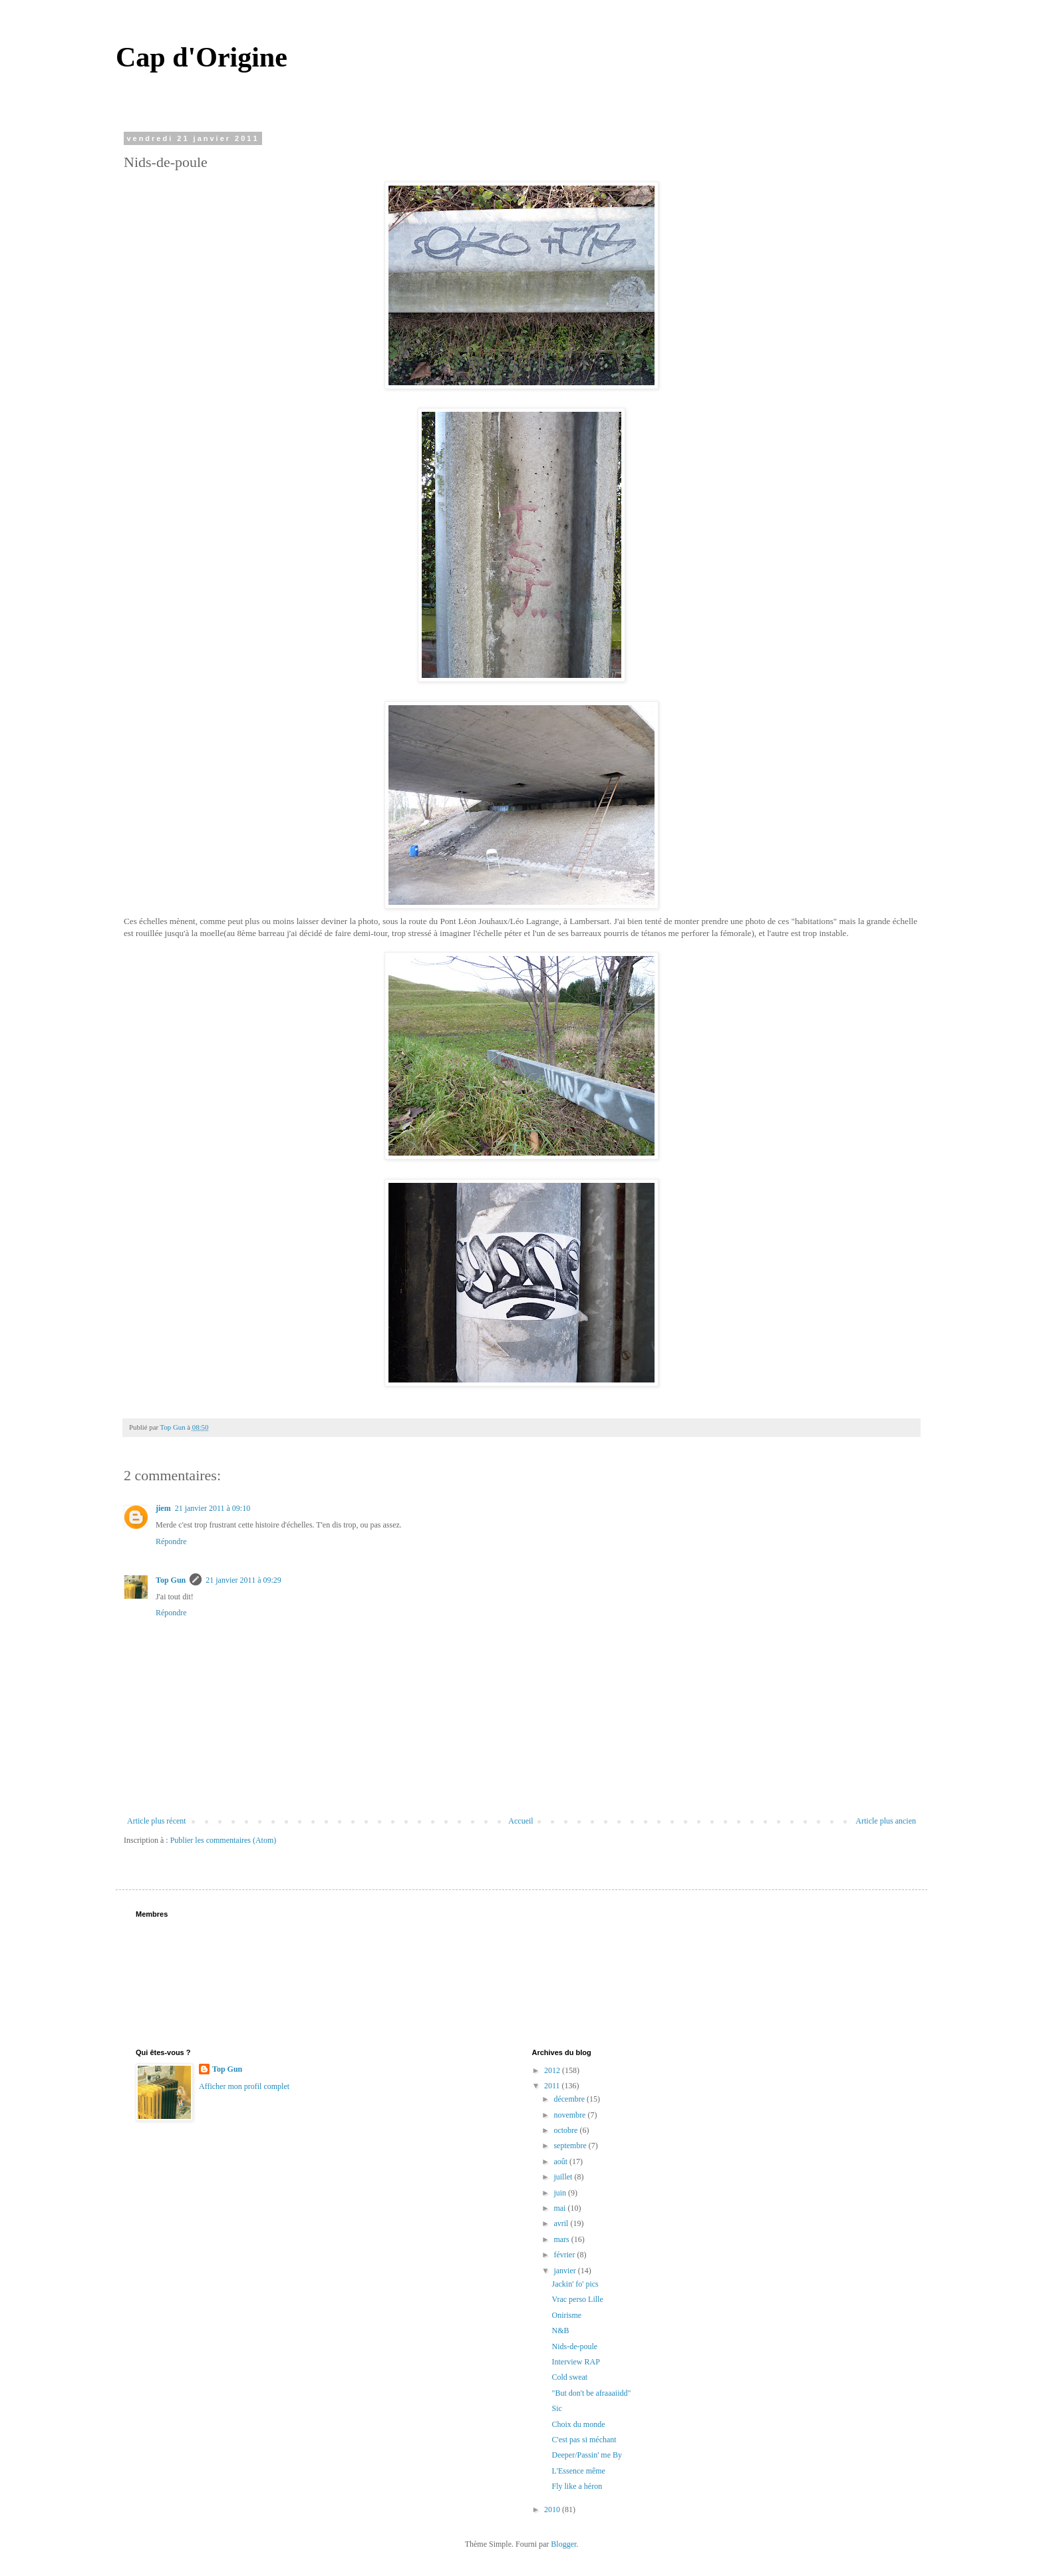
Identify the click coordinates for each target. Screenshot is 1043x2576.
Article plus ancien (885, 1821)
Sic (556, 2408)
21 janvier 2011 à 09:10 (213, 1508)
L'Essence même (578, 2471)
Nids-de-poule (574, 2346)
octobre (566, 2130)
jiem (163, 1508)
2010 (553, 2509)
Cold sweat (569, 2377)
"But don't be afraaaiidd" (591, 2393)
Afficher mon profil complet (244, 2086)
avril (561, 2223)
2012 (553, 2070)
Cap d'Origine (201, 57)
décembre (570, 2099)
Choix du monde (578, 2424)
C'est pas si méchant (583, 2439)
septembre (570, 2145)
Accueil (520, 1821)
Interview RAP (575, 2361)
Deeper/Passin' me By (586, 2455)
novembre (570, 2115)
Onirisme (566, 2315)
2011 (553, 2085)
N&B (560, 2330)
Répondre (171, 1541)
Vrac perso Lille (577, 2299)
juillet (563, 2176)
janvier (565, 2270)
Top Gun (171, 1580)
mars (562, 2239)
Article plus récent (156, 1821)
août (561, 2161)
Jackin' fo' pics (574, 2284)
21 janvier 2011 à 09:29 (243, 1580)
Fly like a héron (576, 2486)
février (565, 2254)
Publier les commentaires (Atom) (223, 1840)
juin (560, 2192)
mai (560, 2208)
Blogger (563, 2544)
